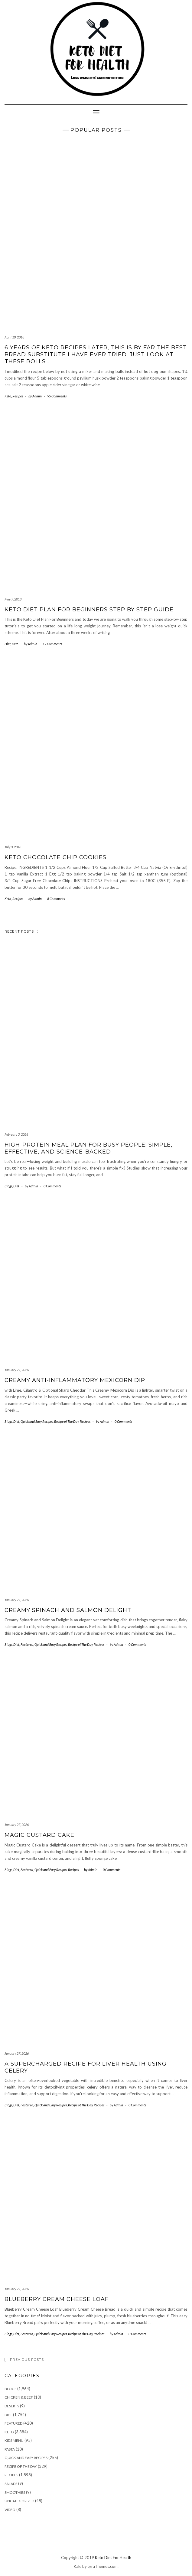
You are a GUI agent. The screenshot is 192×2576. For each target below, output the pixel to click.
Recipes (17, 396)
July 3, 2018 (13, 847)
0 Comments (52, 1186)
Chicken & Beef (19, 2397)
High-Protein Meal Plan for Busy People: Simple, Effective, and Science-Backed (88, 1148)
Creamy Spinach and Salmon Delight (68, 1610)
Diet (8, 644)
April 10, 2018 (14, 337)
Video (10, 2509)
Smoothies (15, 2492)
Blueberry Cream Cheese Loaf (57, 2299)
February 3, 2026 (16, 1134)
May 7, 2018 (13, 599)
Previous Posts (27, 2360)
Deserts (12, 2406)
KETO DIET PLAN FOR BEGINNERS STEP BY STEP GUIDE (89, 609)
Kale (77, 2566)
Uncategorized (19, 2501)
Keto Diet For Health (113, 2557)
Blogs (8, 1186)
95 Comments (57, 396)
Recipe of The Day (66, 1421)
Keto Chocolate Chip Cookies (55, 857)
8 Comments (56, 899)
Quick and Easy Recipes (37, 1421)
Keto (8, 396)
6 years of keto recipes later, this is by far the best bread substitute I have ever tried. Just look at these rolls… (96, 354)
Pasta (10, 2449)
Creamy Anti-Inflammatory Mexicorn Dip (75, 1380)
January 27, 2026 (17, 1370)
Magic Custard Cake (39, 1835)
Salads (11, 2483)
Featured (27, 1644)
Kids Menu (14, 2440)
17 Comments (52, 644)
